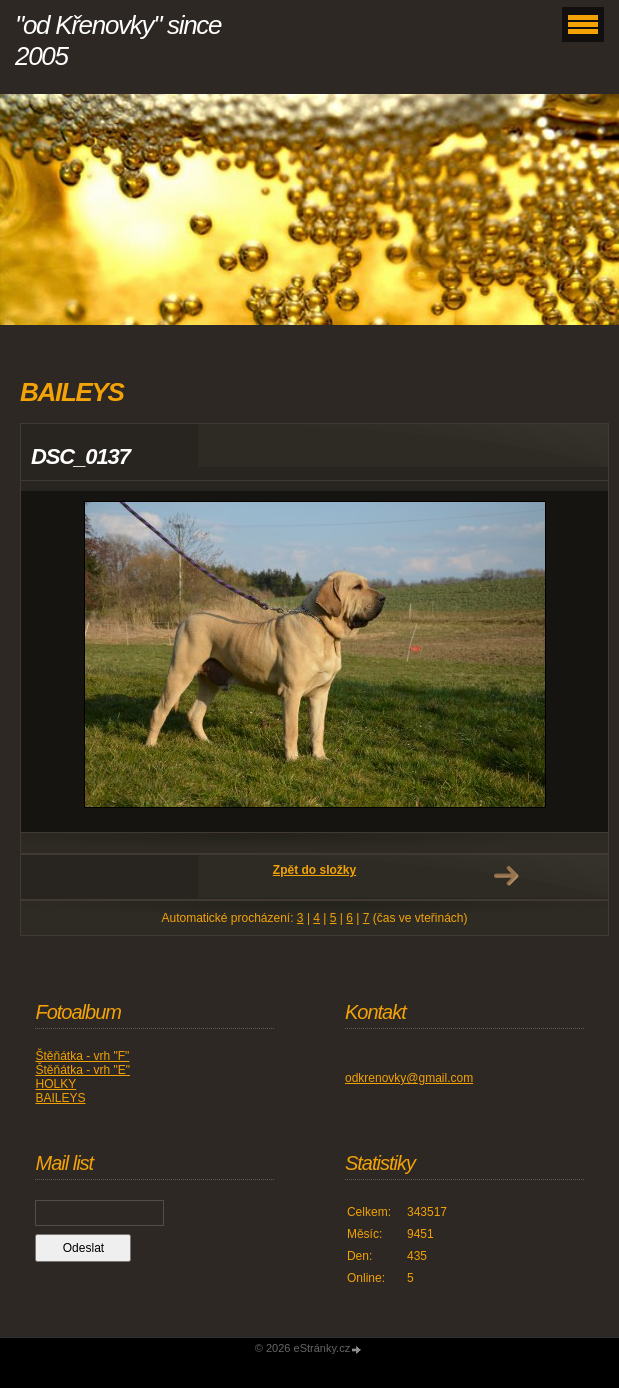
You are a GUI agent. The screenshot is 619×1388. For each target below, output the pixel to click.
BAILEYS (60, 1098)
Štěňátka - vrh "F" (82, 1056)
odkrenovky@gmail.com (409, 1078)
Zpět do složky (314, 870)
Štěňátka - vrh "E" (82, 1070)
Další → (506, 876)
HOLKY (55, 1084)
